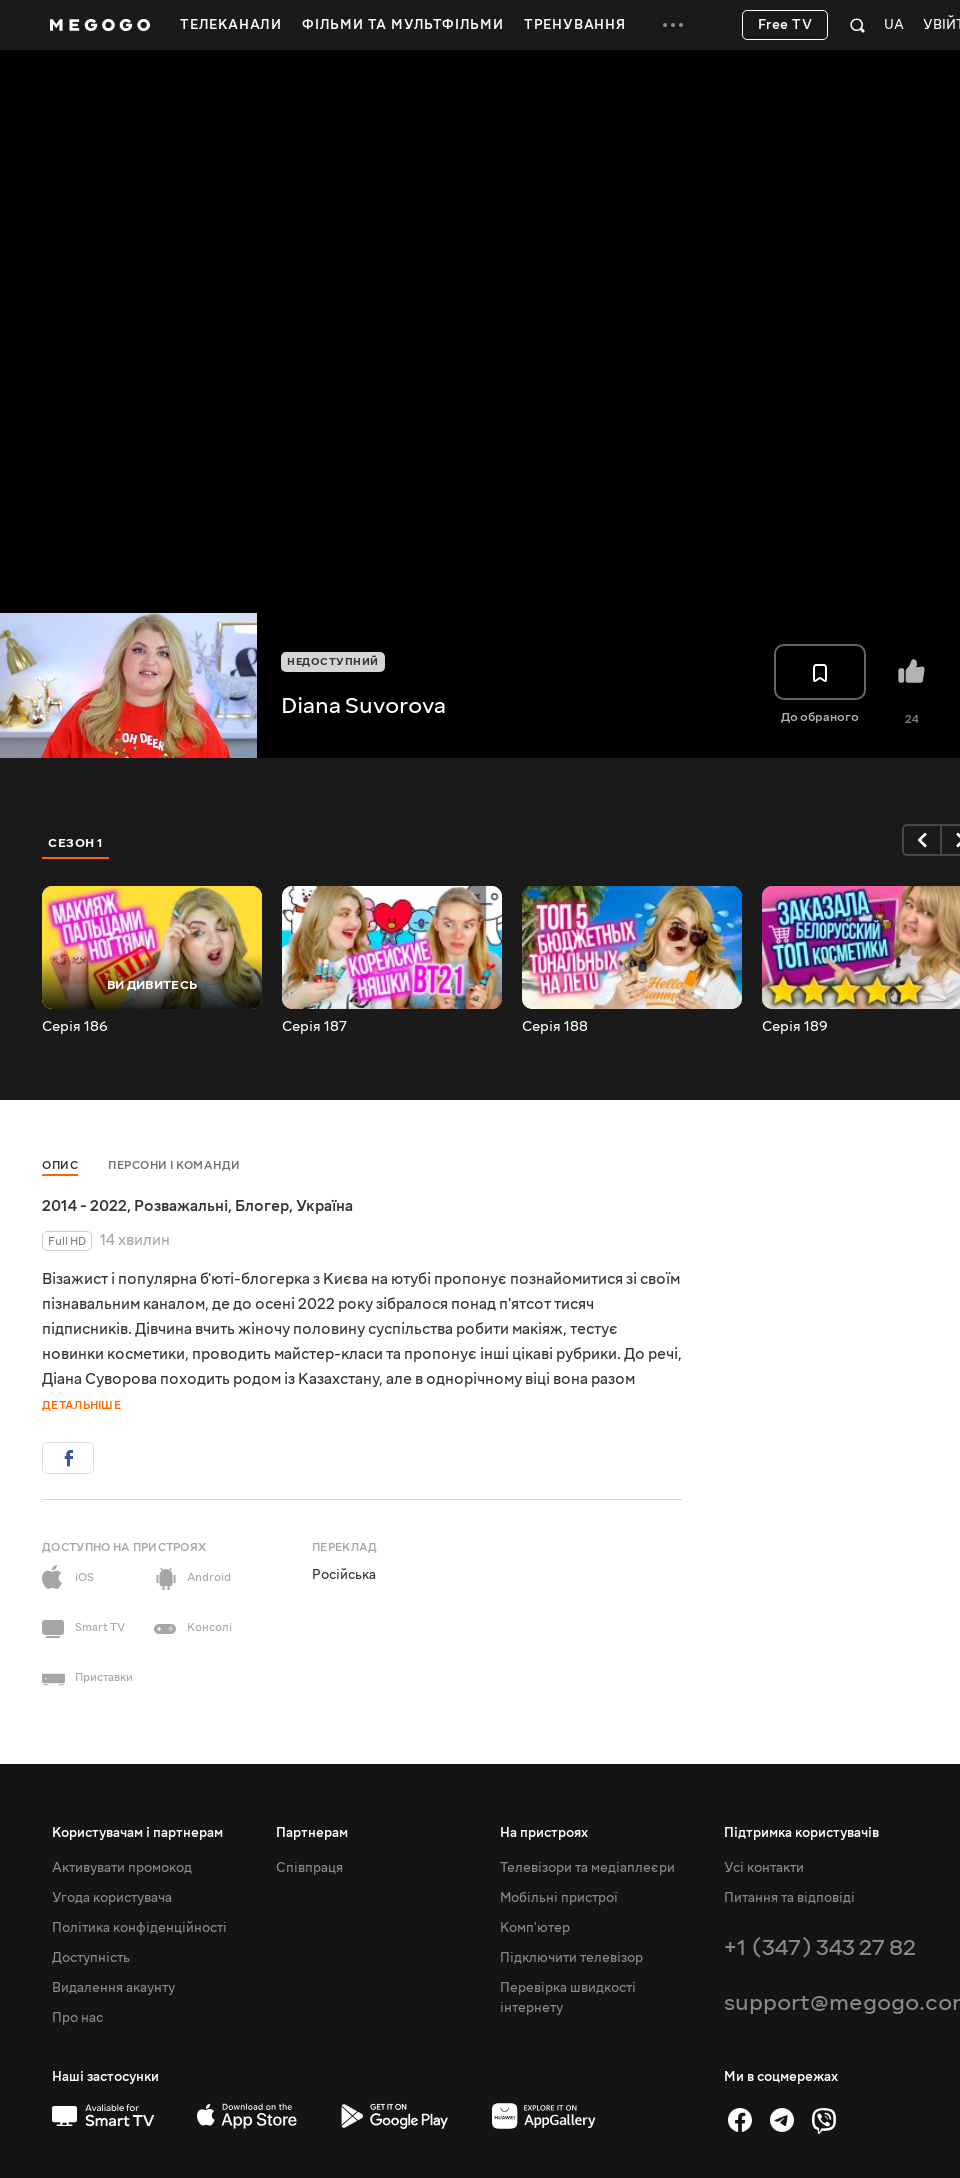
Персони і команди (174, 1165)
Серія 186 (75, 1027)
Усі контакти (764, 1868)
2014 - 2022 (84, 1206)
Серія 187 (314, 1027)
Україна (324, 1206)
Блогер (262, 1206)
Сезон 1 (76, 843)
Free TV (785, 25)
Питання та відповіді (789, 1898)
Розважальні (181, 1206)
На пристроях (544, 1833)
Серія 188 (555, 1027)
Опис (60, 1165)
